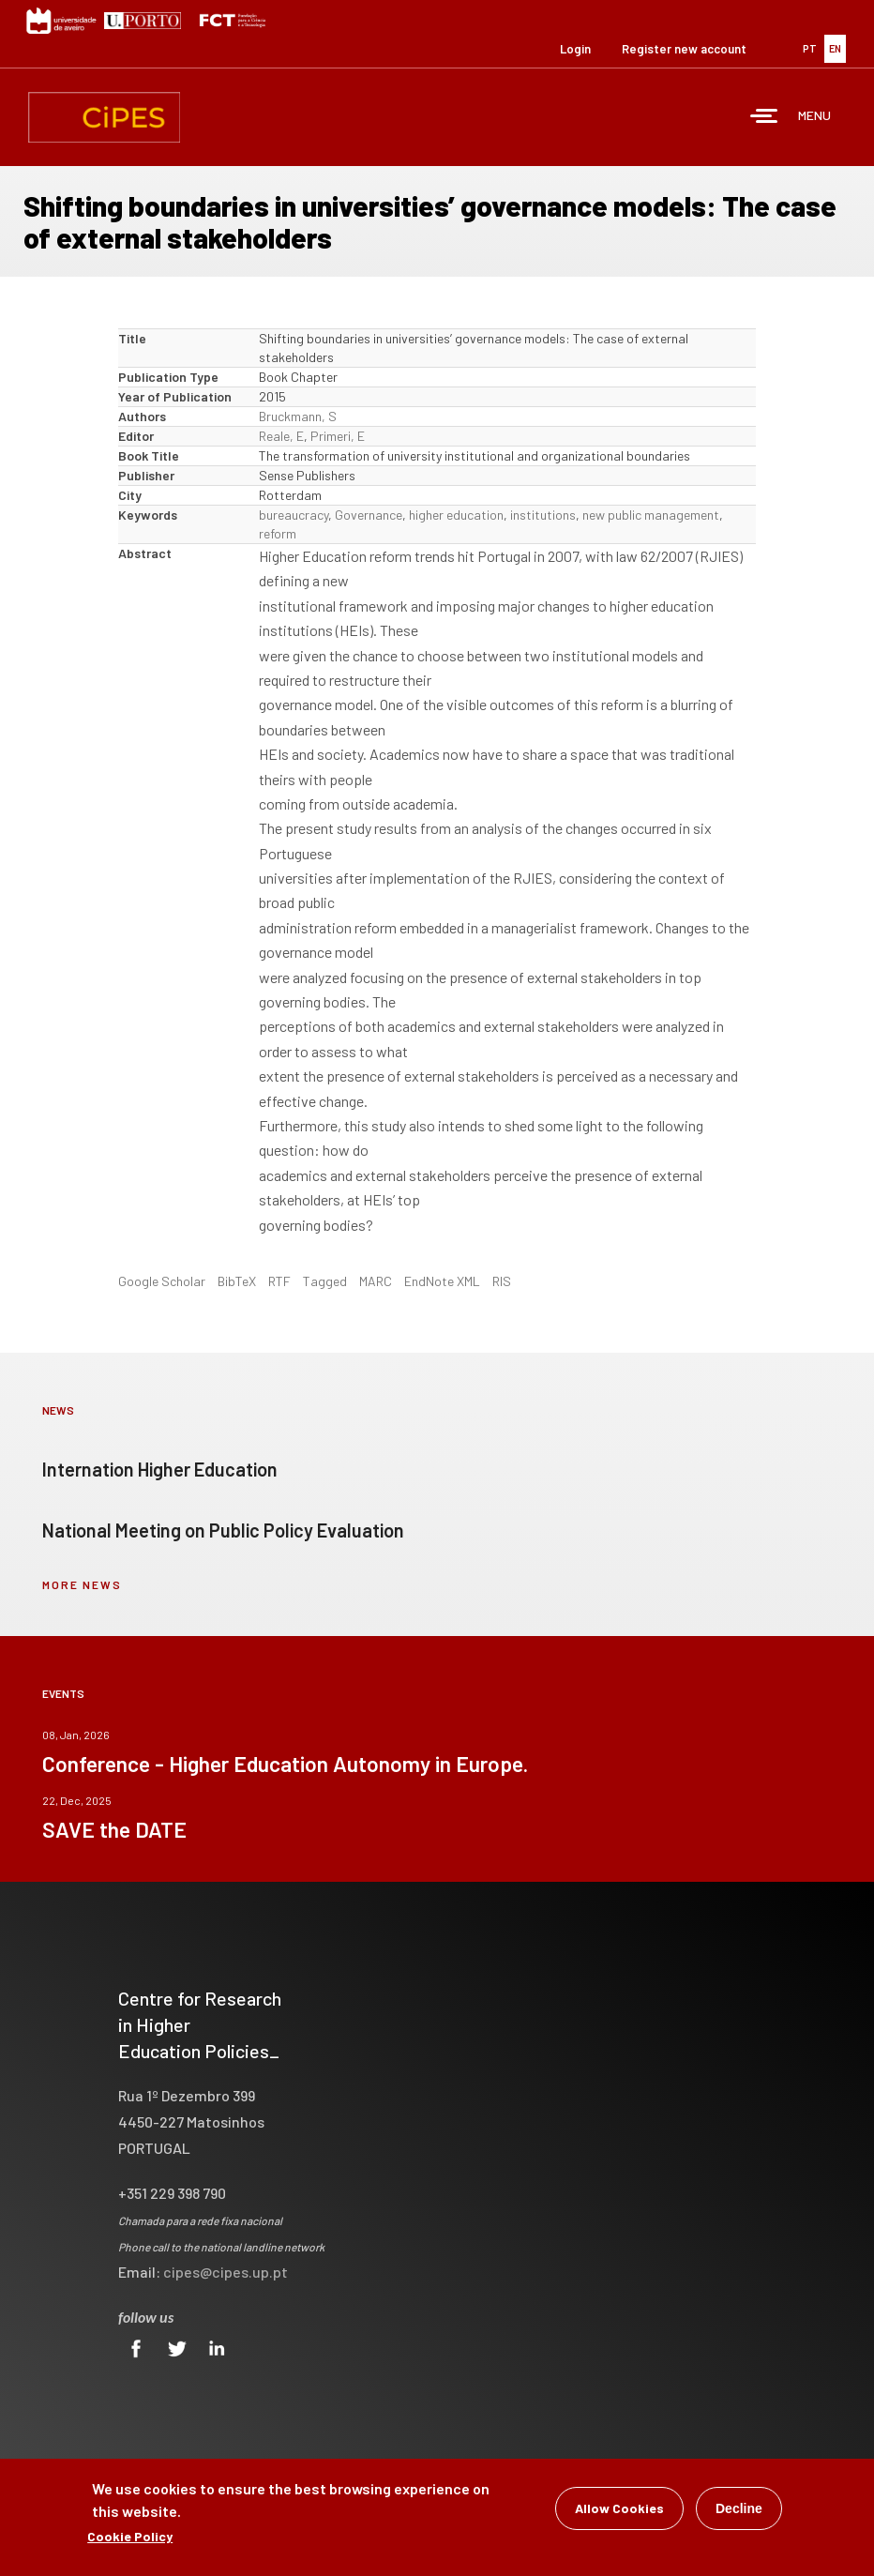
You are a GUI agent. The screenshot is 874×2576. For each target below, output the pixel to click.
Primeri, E (337, 436)
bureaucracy (293, 515)
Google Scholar (161, 1281)
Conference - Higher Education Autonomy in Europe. (285, 1763)
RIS (501, 1281)
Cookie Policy (130, 2538)
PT (810, 48)
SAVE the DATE (114, 1829)
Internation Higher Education (160, 1469)
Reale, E (281, 436)
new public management (650, 515)
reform (277, 533)
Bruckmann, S (298, 416)
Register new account (684, 48)
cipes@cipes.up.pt (225, 2272)
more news (82, 1584)
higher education (456, 515)
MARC (375, 1281)
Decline (739, 2510)
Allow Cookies (619, 2510)
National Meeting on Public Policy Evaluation (223, 1530)
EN (835, 48)
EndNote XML (442, 1281)
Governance (368, 515)
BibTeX (237, 1281)
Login (575, 48)
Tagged (325, 1281)
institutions (543, 515)
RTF (279, 1281)
